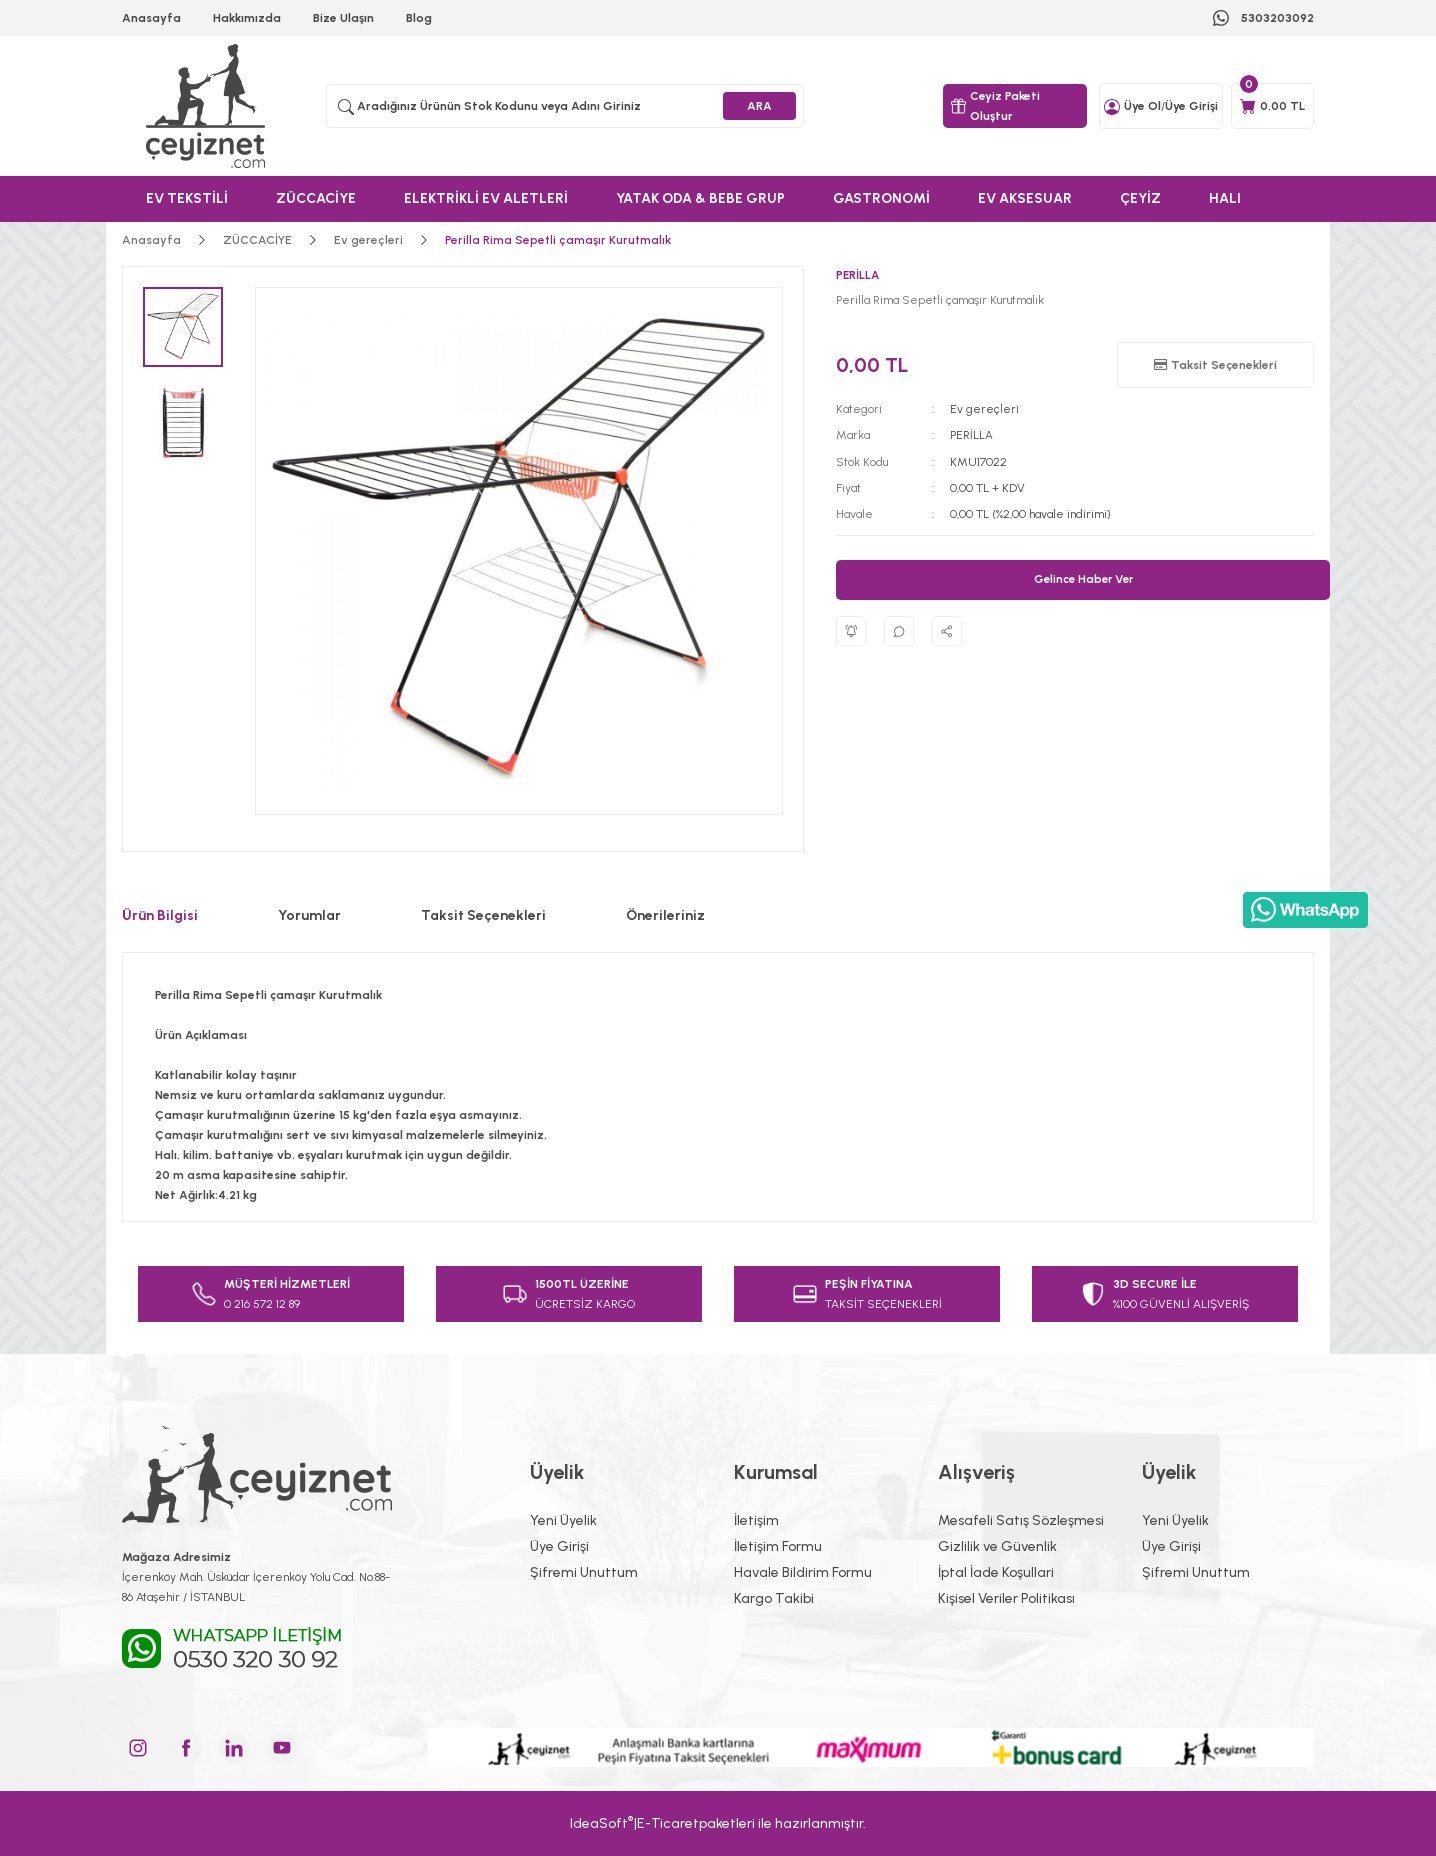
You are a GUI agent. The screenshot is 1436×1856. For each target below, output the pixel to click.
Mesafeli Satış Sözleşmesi (1021, 1520)
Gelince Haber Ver (1083, 579)
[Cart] (1272, 106)
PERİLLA (971, 435)
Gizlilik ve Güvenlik (997, 1546)
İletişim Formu (778, 1546)
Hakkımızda (247, 18)
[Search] (565, 106)
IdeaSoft (601, 1822)
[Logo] (208, 106)
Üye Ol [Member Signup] (1142, 106)
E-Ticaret (668, 1823)
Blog (419, 18)
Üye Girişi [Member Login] (1191, 106)
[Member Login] (1112, 106)
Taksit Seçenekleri (483, 915)
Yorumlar (309, 915)
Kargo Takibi (774, 1598)
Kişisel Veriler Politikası (1006, 1598)
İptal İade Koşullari (996, 1572)
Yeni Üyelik (563, 1520)
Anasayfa (151, 18)
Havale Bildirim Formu (803, 1572)
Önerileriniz (665, 915)
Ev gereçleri (984, 409)
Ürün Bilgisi (160, 915)
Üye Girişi (559, 1546)
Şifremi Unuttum (584, 1572)
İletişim (756, 1520)
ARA (759, 106)
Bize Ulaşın (343, 18)
